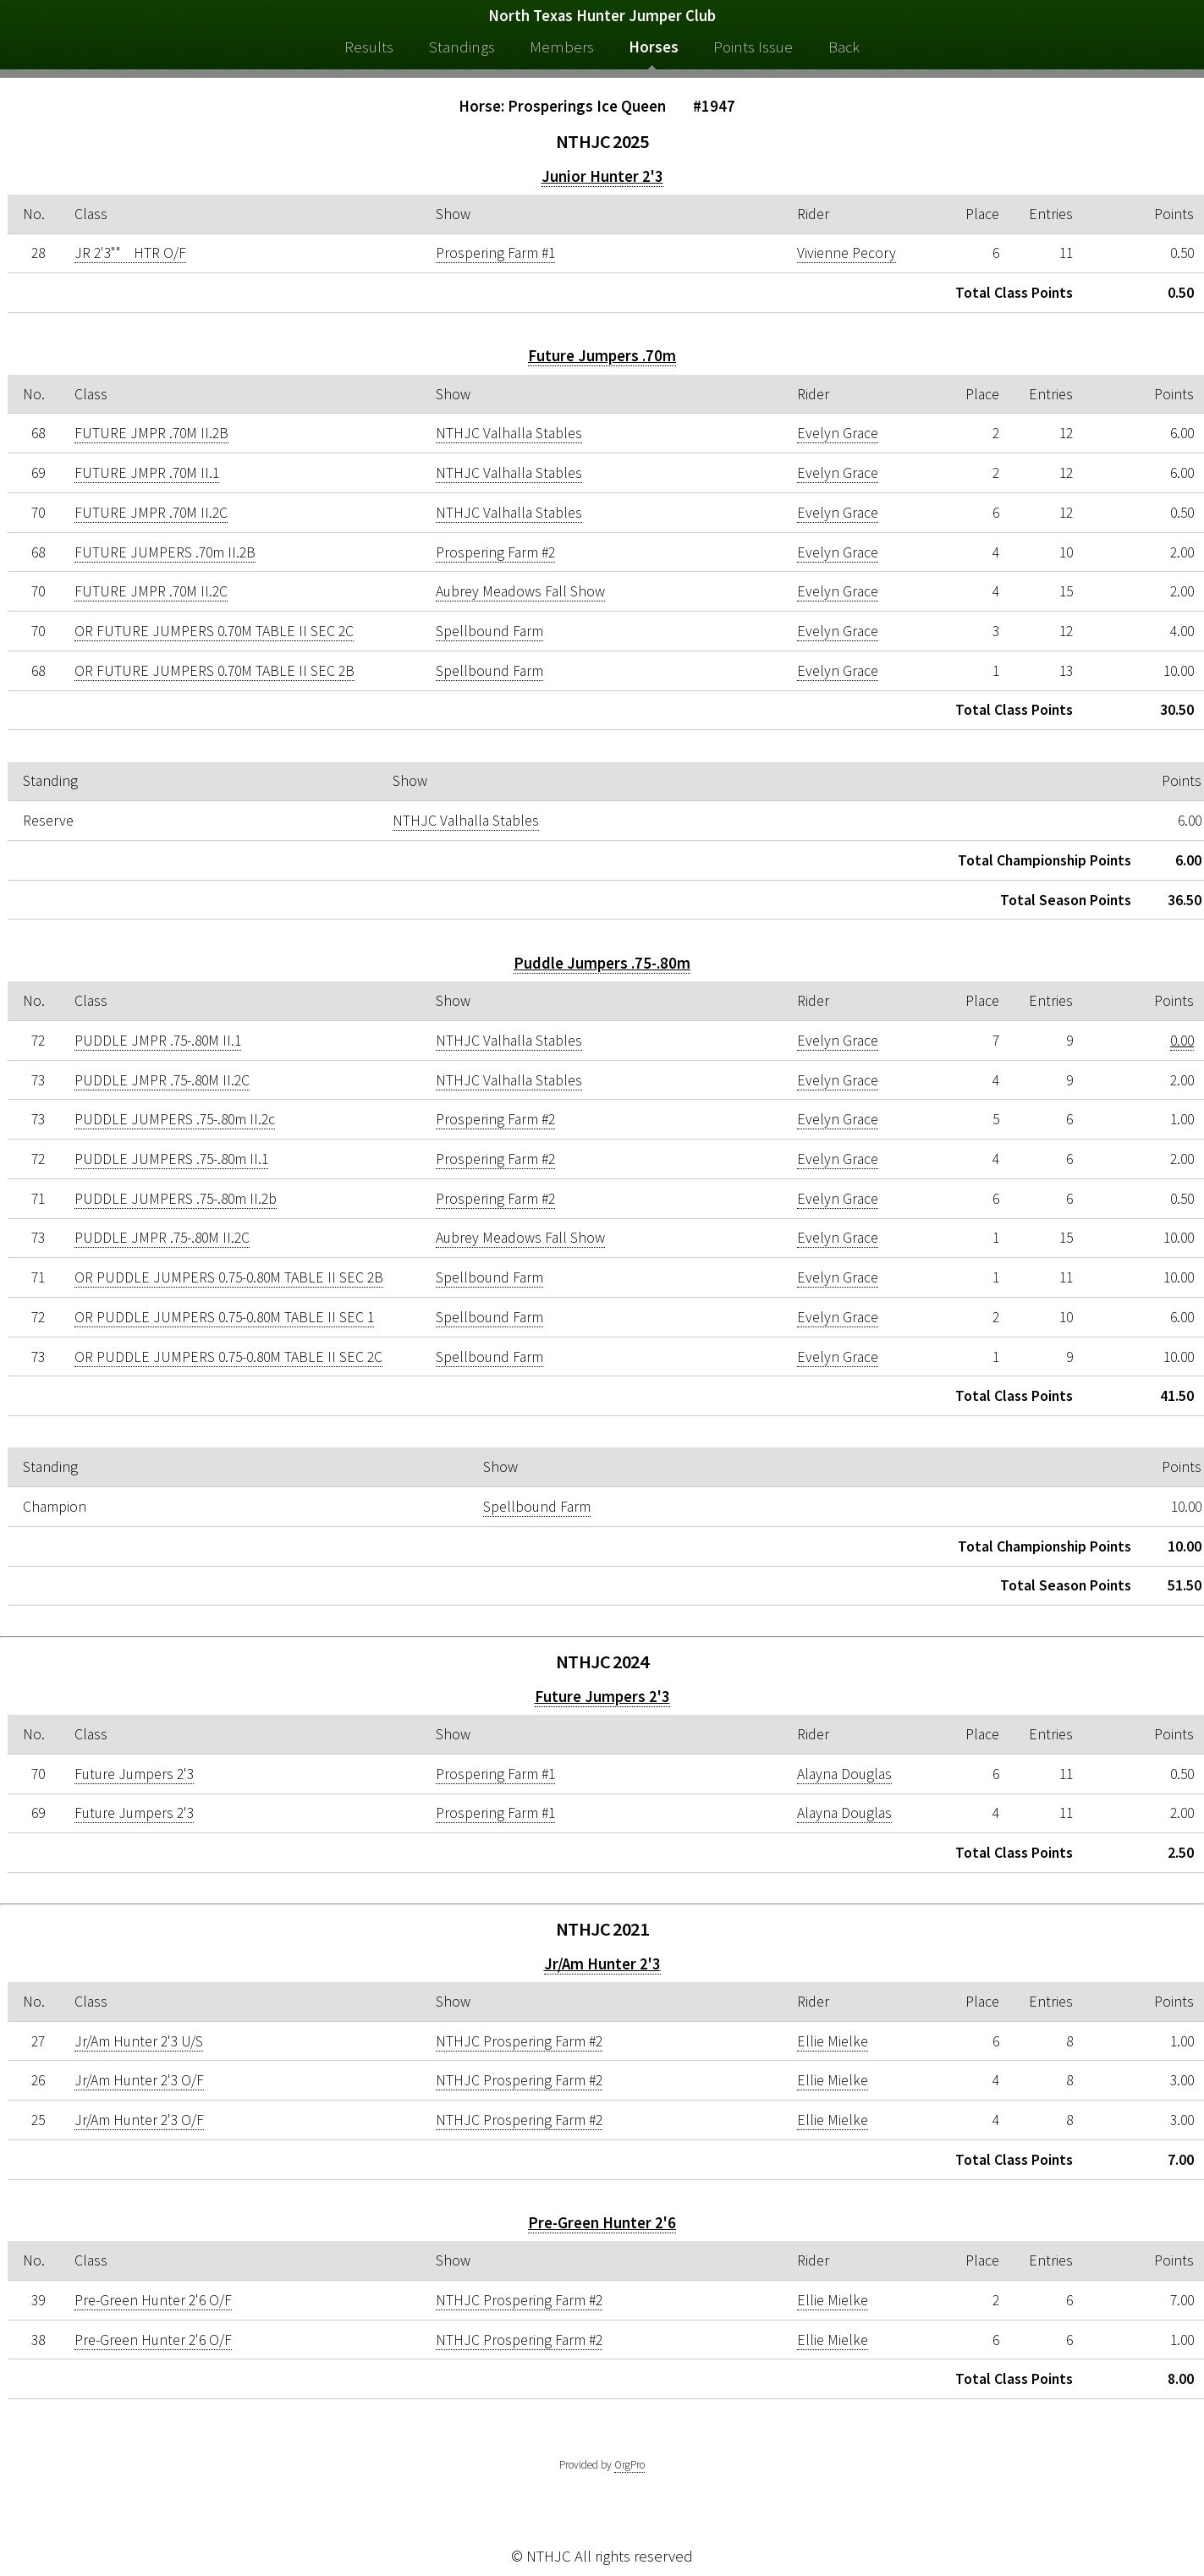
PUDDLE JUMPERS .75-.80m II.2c (174, 1119)
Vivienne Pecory (846, 253)
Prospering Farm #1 (495, 253)
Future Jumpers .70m (602, 355)
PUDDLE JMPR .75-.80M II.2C (162, 1080)
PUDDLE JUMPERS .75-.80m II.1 (171, 1159)
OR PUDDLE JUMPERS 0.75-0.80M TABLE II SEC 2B (228, 1277)
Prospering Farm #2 (495, 552)
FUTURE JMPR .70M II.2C (151, 512)
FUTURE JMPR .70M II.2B (151, 433)
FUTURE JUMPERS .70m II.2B (165, 552)
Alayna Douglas (844, 1774)
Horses (654, 47)
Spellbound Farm (489, 631)
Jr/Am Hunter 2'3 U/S (138, 2041)
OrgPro (629, 2465)
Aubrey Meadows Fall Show (520, 591)
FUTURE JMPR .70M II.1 (146, 473)
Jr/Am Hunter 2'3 (602, 1964)
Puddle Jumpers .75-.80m (602, 963)
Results (368, 47)
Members (562, 47)
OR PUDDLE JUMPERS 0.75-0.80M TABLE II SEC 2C (228, 1357)
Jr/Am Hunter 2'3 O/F (139, 2080)
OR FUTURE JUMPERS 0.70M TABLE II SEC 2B (214, 671)
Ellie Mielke (832, 2041)
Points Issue (753, 47)
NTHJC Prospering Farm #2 (519, 2041)
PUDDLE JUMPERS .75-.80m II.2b (175, 1198)
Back (844, 47)
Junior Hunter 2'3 (602, 176)
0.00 (1182, 1040)
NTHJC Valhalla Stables (509, 433)
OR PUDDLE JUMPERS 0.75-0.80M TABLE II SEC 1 (224, 1317)
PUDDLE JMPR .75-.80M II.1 (157, 1040)
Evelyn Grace (837, 433)
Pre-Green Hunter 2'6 (602, 2223)
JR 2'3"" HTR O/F (130, 253)
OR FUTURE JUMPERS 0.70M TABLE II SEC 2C (214, 631)
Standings (462, 47)
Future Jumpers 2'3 (602, 1696)
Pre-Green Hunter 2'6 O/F (153, 2300)
